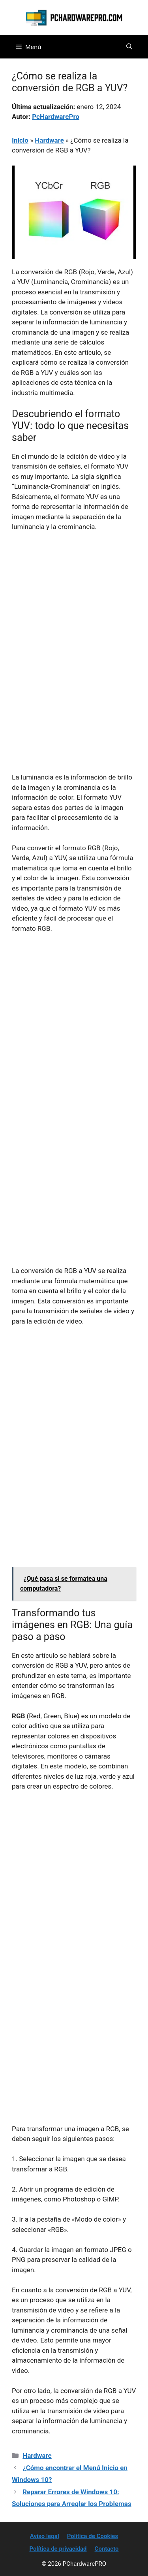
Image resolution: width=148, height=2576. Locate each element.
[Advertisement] (74, 616)
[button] (129, 46)
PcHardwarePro (55, 117)
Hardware (49, 140)
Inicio (20, 140)
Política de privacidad (57, 2548)
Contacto (107, 2548)
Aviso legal (44, 2536)
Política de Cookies (92, 2536)
